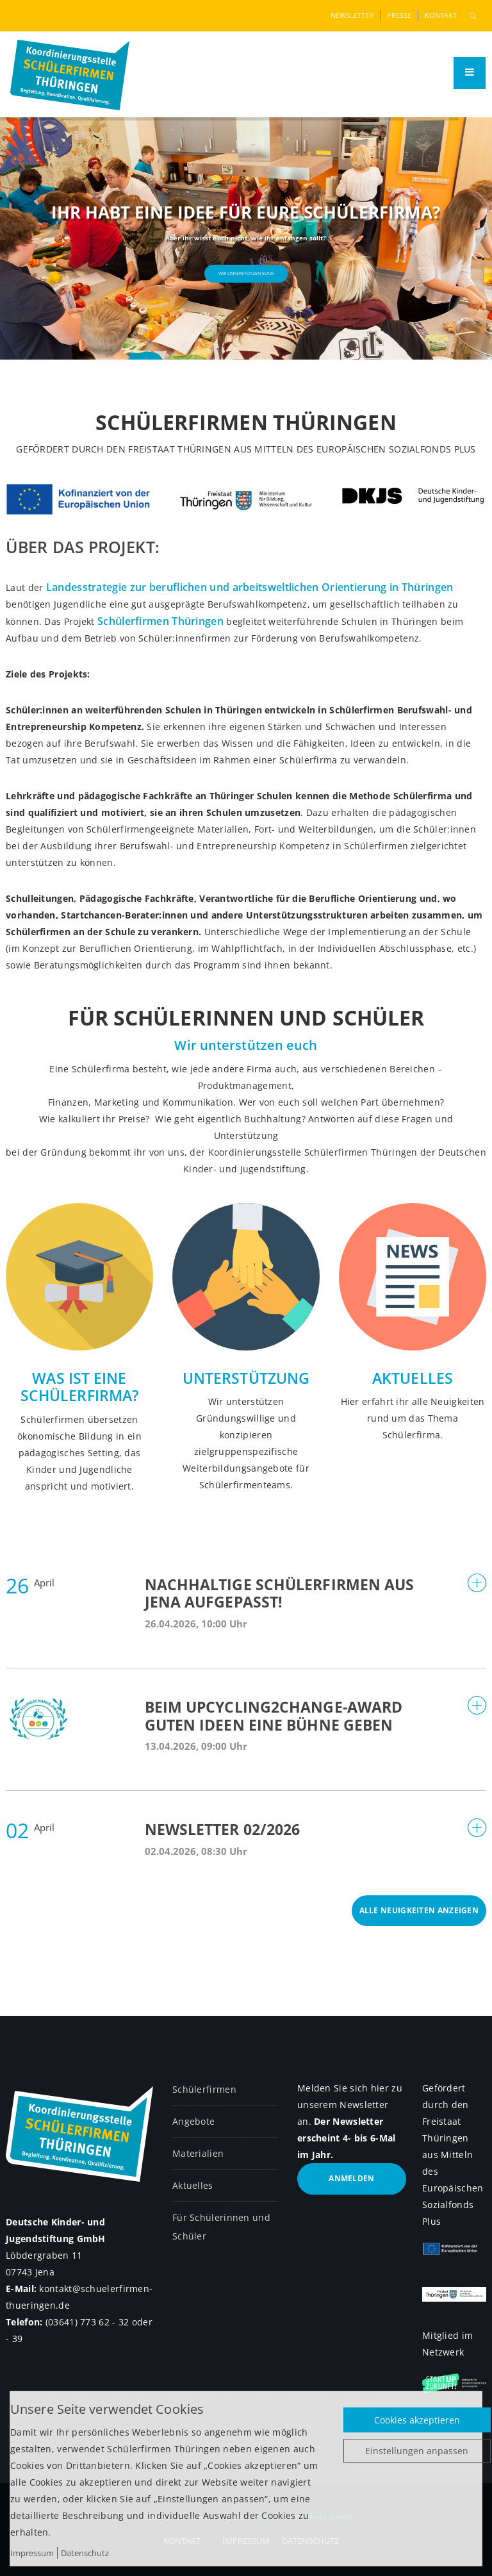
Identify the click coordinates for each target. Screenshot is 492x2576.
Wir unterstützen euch (246, 273)
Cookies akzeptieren (417, 2420)
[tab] (246, 1605)
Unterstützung (246, 1378)
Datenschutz (85, 2553)
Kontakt (441, 15)
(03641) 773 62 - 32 (87, 2322)
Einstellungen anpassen (416, 2451)
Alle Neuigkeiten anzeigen (419, 1910)
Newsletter (352, 15)
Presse (399, 15)
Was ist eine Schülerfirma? (79, 1387)
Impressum (32, 2553)
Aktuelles (412, 1378)
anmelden (351, 2178)
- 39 (14, 2338)
